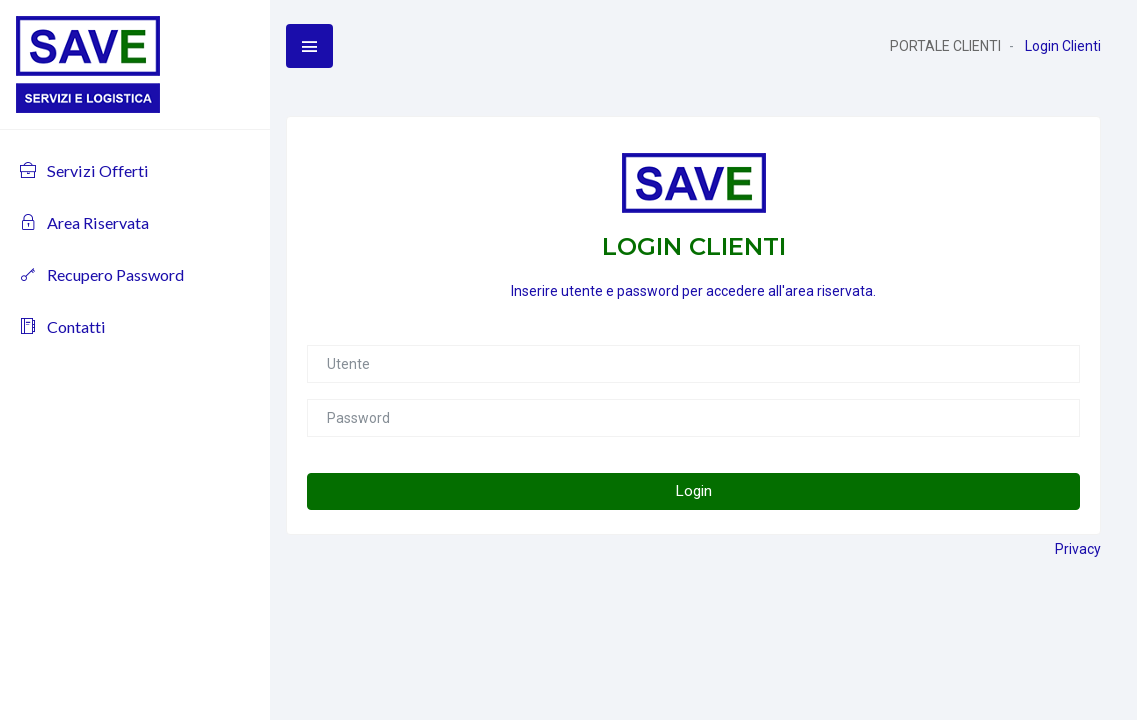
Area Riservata (84, 222)
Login (693, 491)
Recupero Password (102, 274)
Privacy (1078, 549)
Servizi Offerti (84, 170)
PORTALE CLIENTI (945, 46)
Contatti (63, 326)
